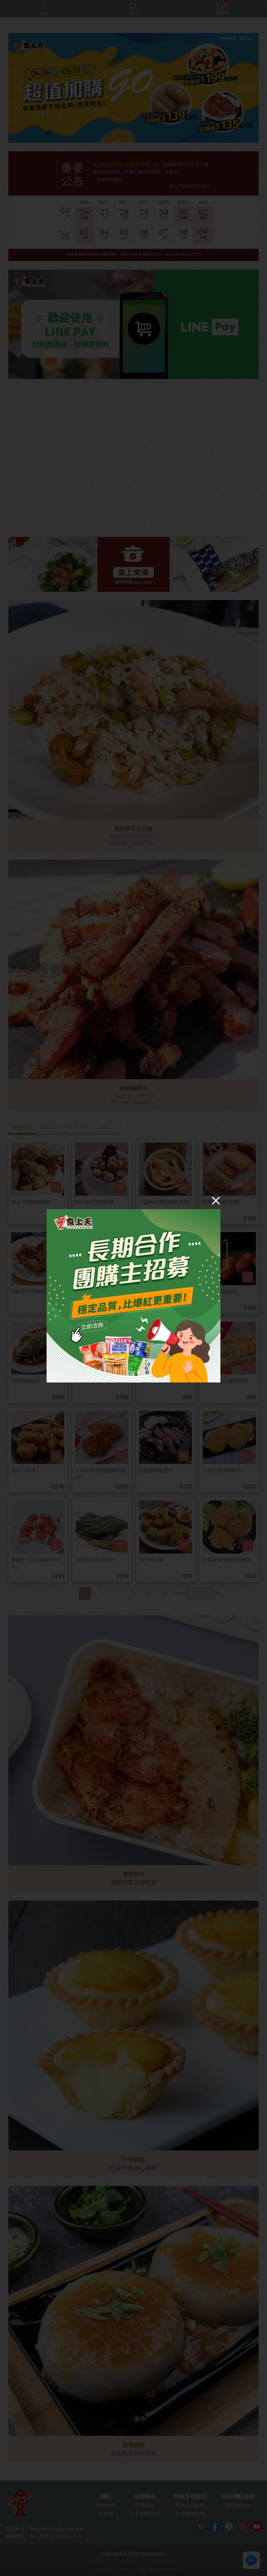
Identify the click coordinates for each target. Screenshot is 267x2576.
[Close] (216, 1200)
